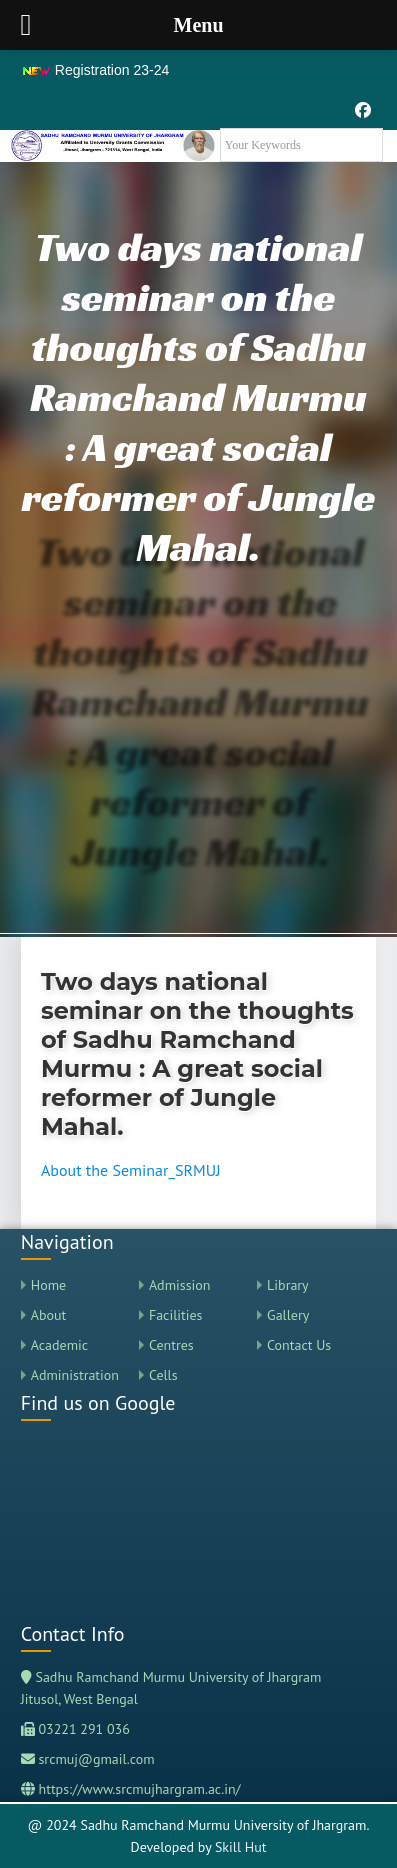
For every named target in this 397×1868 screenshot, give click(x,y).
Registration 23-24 (95, 70)
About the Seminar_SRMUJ (131, 1170)
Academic (59, 1345)
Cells (163, 1375)
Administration (75, 1375)
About (49, 1315)
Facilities (176, 1315)
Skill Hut (241, 1847)
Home (48, 1285)
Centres (171, 1345)
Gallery (288, 1315)
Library (288, 1285)
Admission (180, 1285)
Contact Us (299, 1345)
